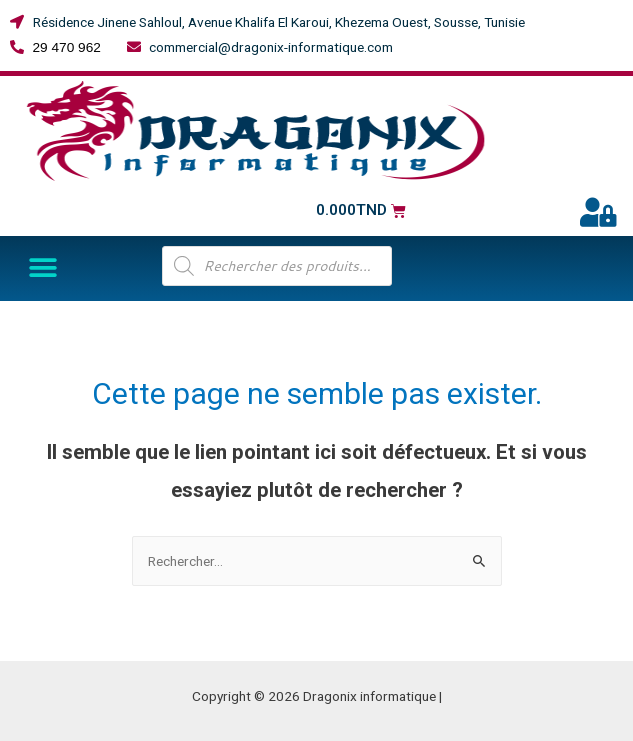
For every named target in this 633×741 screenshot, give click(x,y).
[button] (42, 268)
